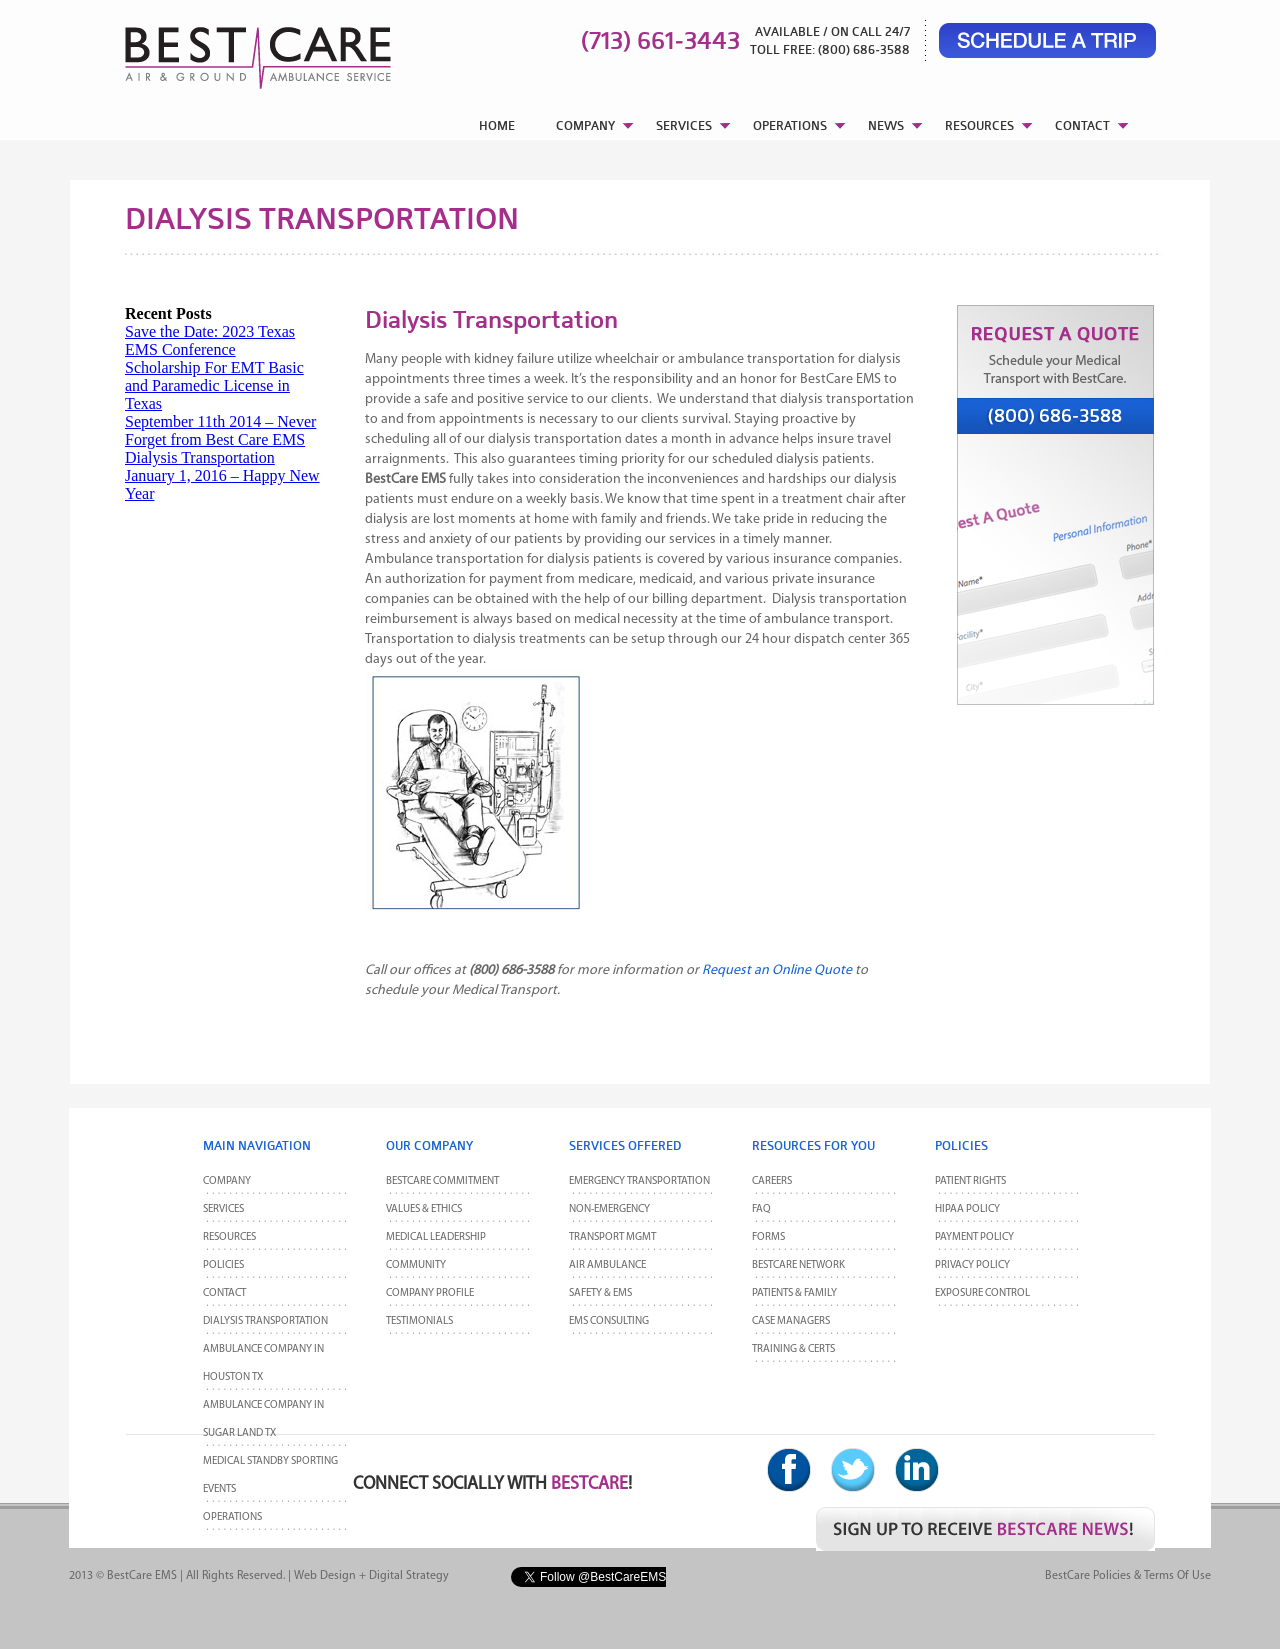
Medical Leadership (436, 1237)
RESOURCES (979, 125)
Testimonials (419, 1321)
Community (416, 1265)
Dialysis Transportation (200, 457)
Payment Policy (974, 1237)
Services (223, 1209)
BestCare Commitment (442, 1181)
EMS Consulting (609, 1321)
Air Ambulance (607, 1265)
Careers (772, 1181)
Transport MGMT (612, 1237)
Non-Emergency (609, 1209)
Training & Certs (793, 1349)
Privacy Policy (972, 1265)
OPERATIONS (790, 125)
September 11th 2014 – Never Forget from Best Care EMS (220, 430)
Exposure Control (982, 1293)
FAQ (761, 1209)
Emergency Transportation (639, 1181)
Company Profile (430, 1293)
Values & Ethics (424, 1209)
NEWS (886, 125)
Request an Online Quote (777, 970)
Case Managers (791, 1321)
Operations (232, 1517)
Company (227, 1181)
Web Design (325, 1576)
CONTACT (1082, 125)
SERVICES (684, 125)
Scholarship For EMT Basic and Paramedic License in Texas (214, 385)
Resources (229, 1237)
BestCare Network (798, 1265)
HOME (497, 125)
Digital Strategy (409, 1576)
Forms (768, 1237)
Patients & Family (794, 1293)
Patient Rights (970, 1181)
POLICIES (223, 1265)
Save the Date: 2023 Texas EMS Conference (210, 340)
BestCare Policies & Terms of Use (1128, 1576)
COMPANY (585, 125)
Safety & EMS (600, 1293)
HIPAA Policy (967, 1209)
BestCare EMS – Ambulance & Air (232, 50)
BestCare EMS (142, 1576)
